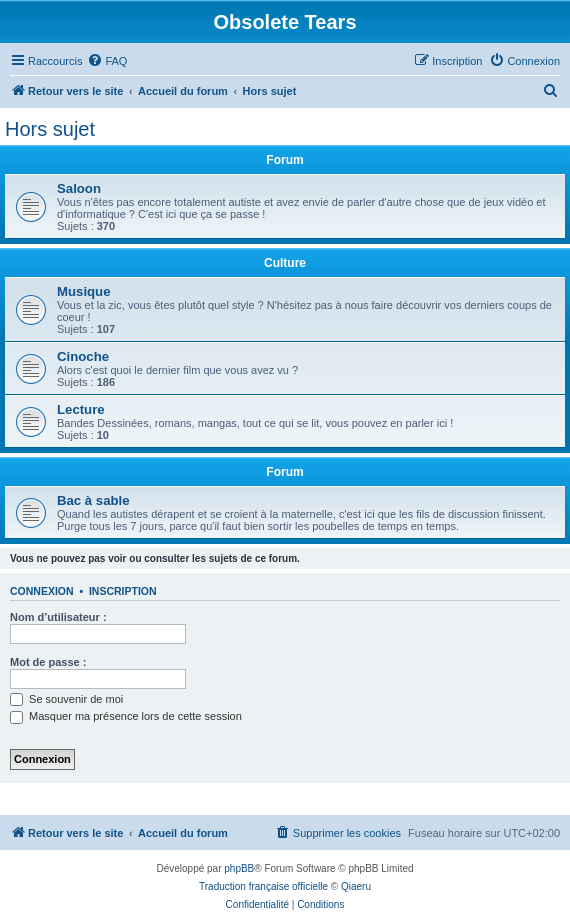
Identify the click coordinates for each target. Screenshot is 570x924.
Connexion (42, 591)
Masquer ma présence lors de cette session (126, 716)
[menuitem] (107, 61)
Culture (285, 263)
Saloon (79, 188)
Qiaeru (356, 886)
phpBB (239, 868)
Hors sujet (50, 129)
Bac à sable (93, 500)
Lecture (81, 409)
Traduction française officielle (263, 886)
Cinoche (83, 356)
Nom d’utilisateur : (58, 617)
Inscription (123, 591)
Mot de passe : (48, 662)
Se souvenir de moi (66, 699)
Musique (83, 291)
